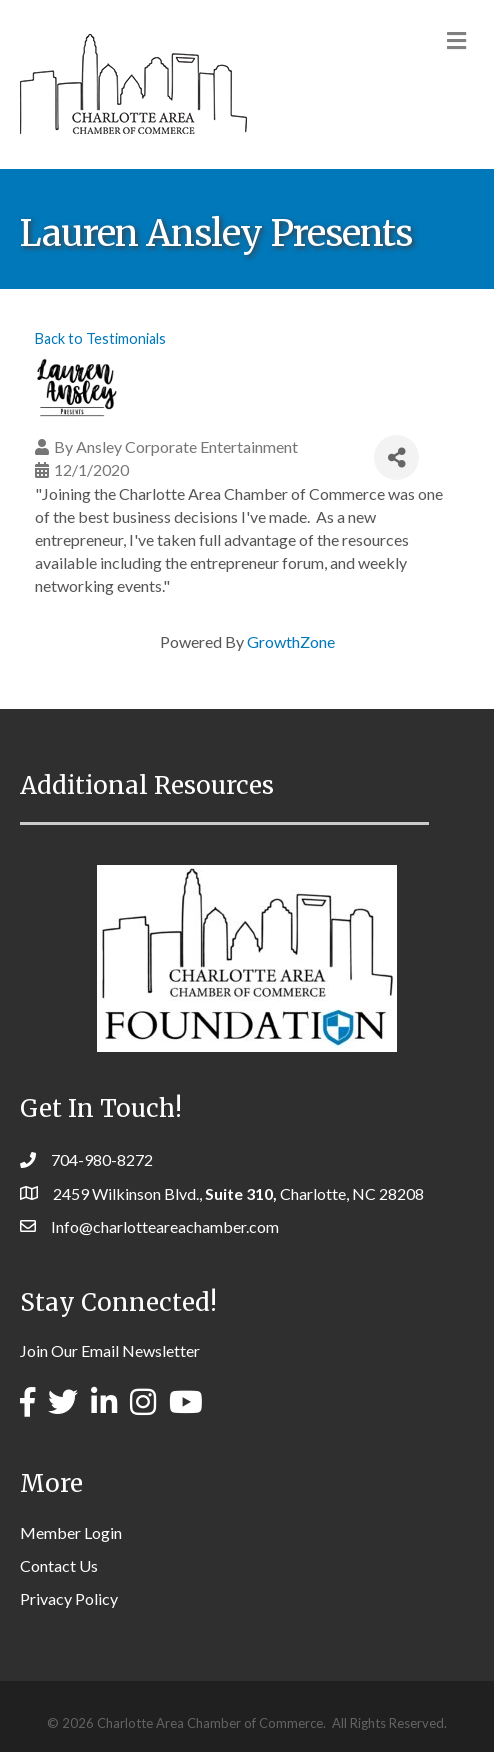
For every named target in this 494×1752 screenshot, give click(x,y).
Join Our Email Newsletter (110, 1350)
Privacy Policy (69, 1598)
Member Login (71, 1532)
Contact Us (59, 1565)
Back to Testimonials (100, 338)
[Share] (396, 457)
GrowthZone (291, 641)
